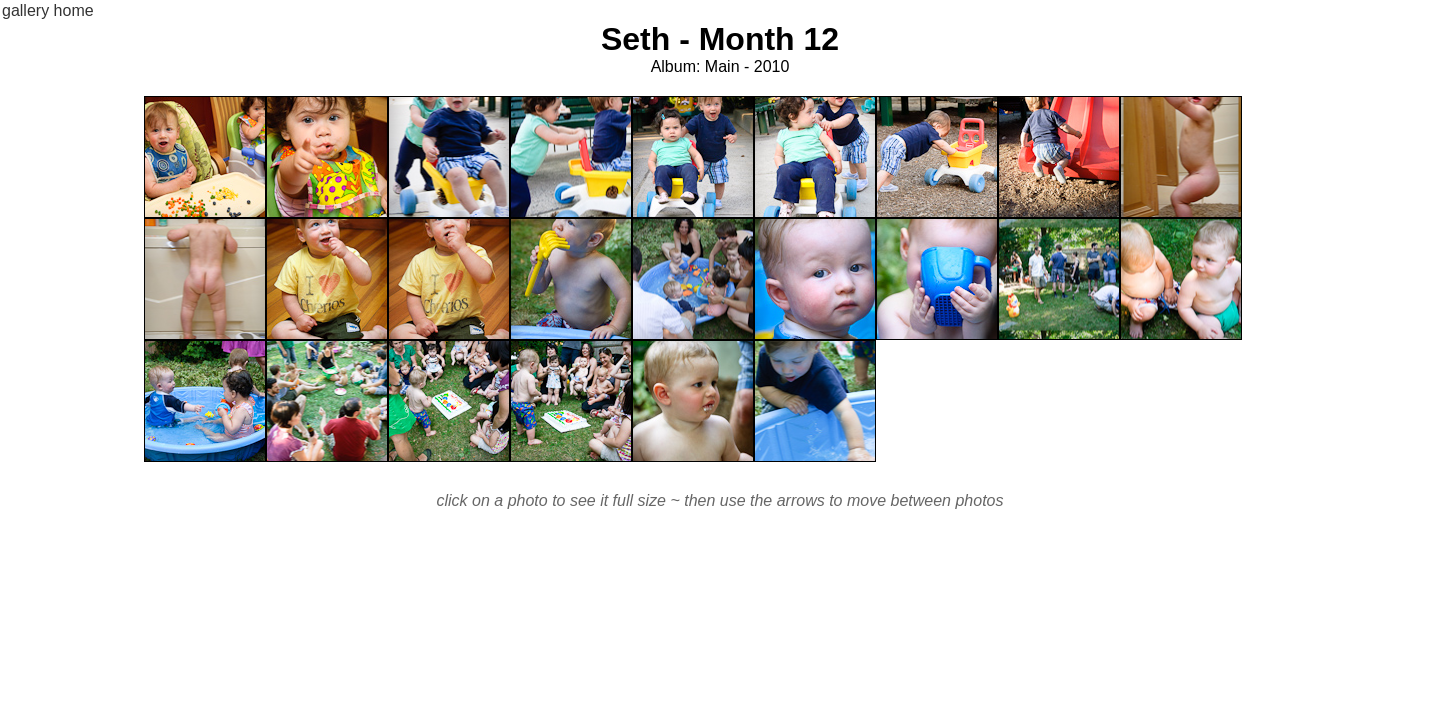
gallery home (48, 10)
